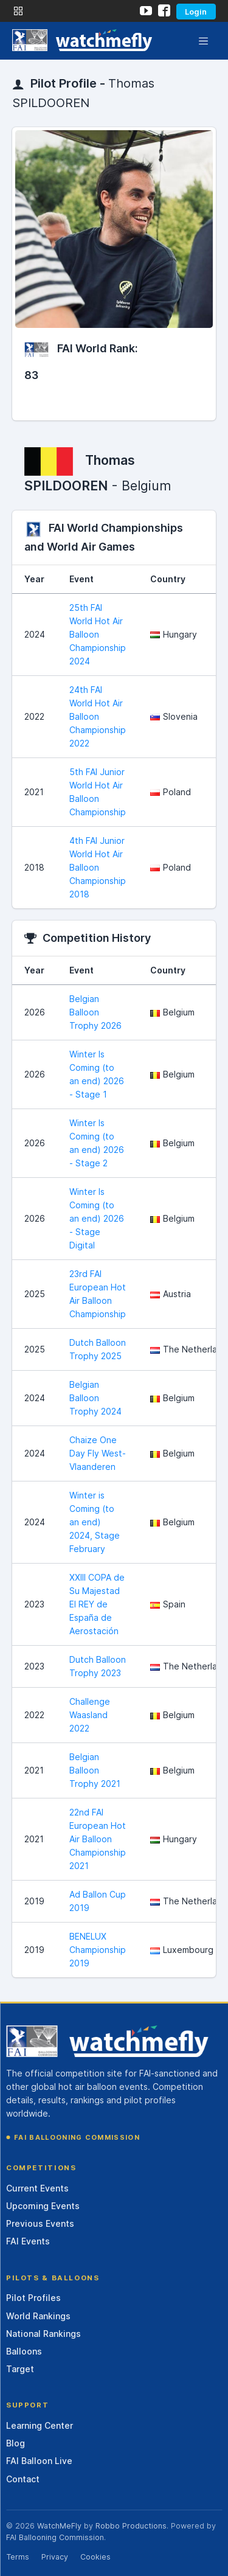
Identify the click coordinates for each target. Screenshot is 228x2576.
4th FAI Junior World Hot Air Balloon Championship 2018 (97, 867)
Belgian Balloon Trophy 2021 (94, 1770)
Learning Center (39, 2425)
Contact (23, 2479)
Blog (15, 2443)
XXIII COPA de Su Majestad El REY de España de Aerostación (97, 1604)
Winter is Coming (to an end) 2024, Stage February (94, 1522)
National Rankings (43, 2333)
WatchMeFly (59, 2525)
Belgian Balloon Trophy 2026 (95, 1012)
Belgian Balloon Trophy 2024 (95, 1397)
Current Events (37, 2188)
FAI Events (28, 2241)
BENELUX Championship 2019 (97, 1949)
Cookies (95, 2556)
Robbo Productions (131, 2525)
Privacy (54, 2556)
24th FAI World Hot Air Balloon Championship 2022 (97, 716)
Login (196, 11)
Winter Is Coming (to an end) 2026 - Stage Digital (96, 1218)
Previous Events (40, 2223)
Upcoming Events (43, 2206)
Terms (17, 2556)
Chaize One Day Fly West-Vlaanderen (97, 1453)
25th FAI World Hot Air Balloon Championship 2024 (97, 634)
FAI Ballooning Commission (77, 2137)
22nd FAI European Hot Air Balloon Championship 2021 (97, 1839)
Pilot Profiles (33, 2297)
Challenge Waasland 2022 (89, 1714)
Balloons (24, 2351)
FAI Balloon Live (39, 2461)
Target (20, 2369)
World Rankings (38, 2316)
